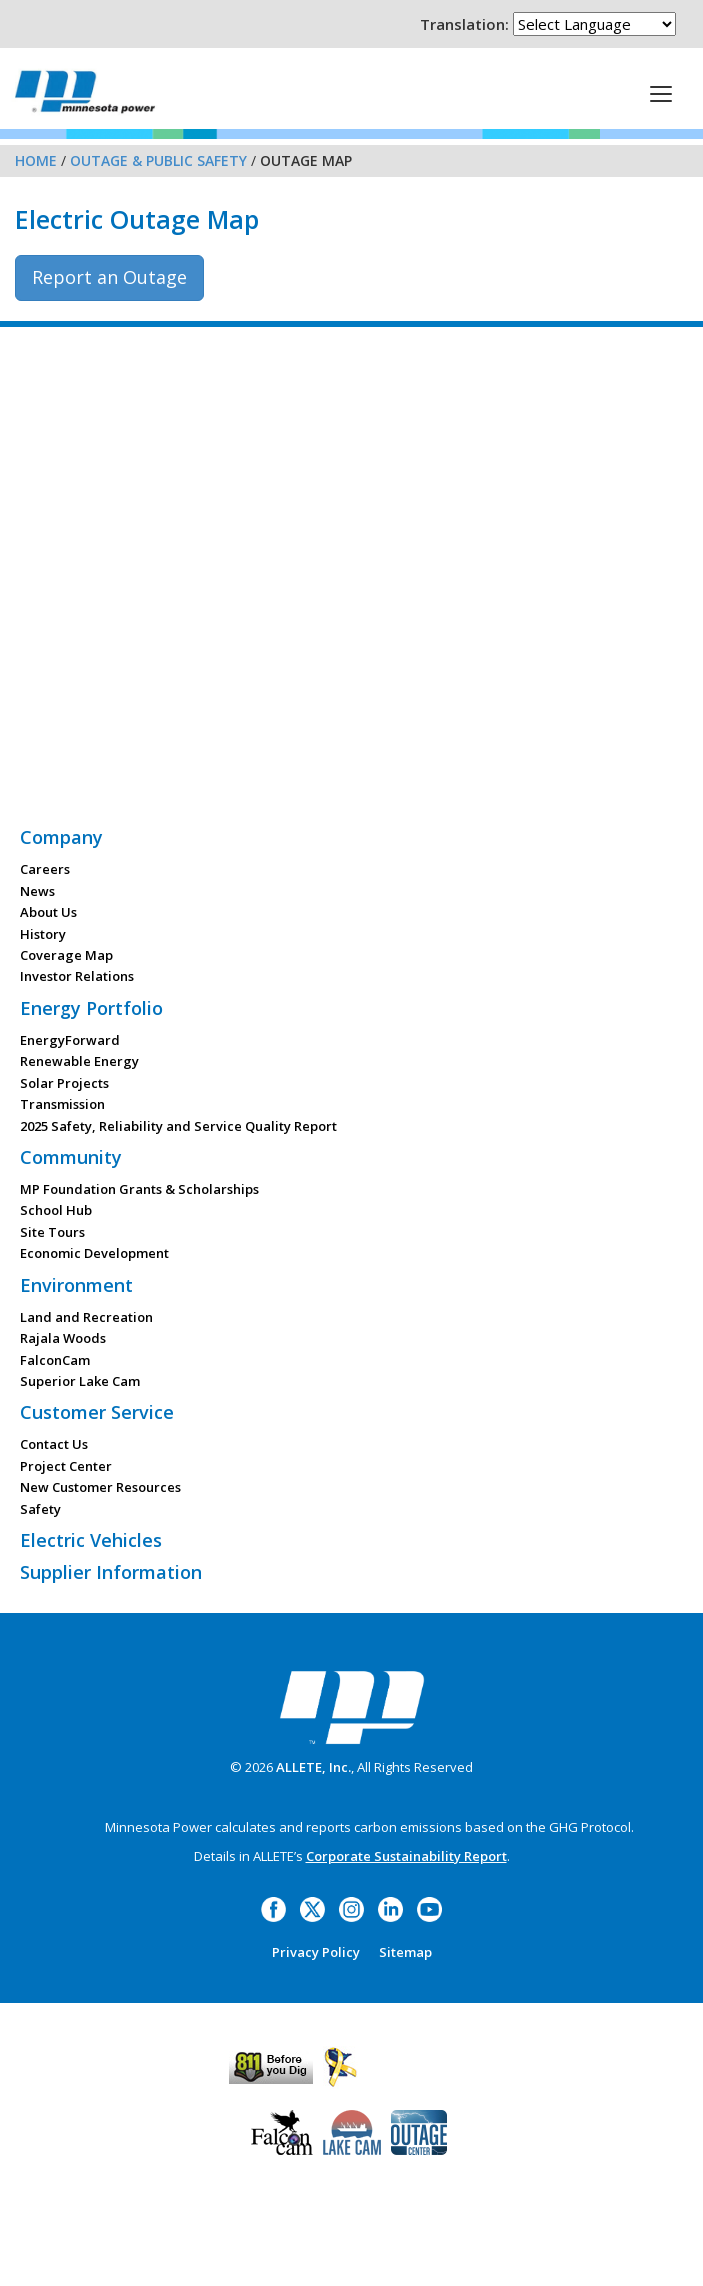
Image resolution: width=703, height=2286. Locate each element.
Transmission (62, 1104)
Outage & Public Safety (158, 160)
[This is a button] (661, 93)
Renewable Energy (79, 1061)
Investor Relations (77, 976)
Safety (40, 1509)
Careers (45, 869)
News (37, 891)
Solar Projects (64, 1083)
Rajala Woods (63, 1338)
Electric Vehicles (91, 1540)
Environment (76, 1285)
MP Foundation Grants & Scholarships (139, 1189)
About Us (48, 912)
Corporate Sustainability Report (406, 1856)
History (43, 934)
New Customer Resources (100, 1487)
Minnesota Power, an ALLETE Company (85, 91)
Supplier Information (111, 1572)
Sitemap (405, 1952)
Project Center (66, 1466)
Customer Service (97, 1412)
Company (61, 837)
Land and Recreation (86, 1317)
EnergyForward (70, 1040)
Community (71, 1157)
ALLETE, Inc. (313, 1767)
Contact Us (54, 1444)
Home (36, 160)
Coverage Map (66, 955)
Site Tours (52, 1232)
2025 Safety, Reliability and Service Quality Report (178, 1126)
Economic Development (94, 1253)
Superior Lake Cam (80, 1381)
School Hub (56, 1210)
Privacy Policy (316, 1952)
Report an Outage (109, 277)
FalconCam (55, 1360)
